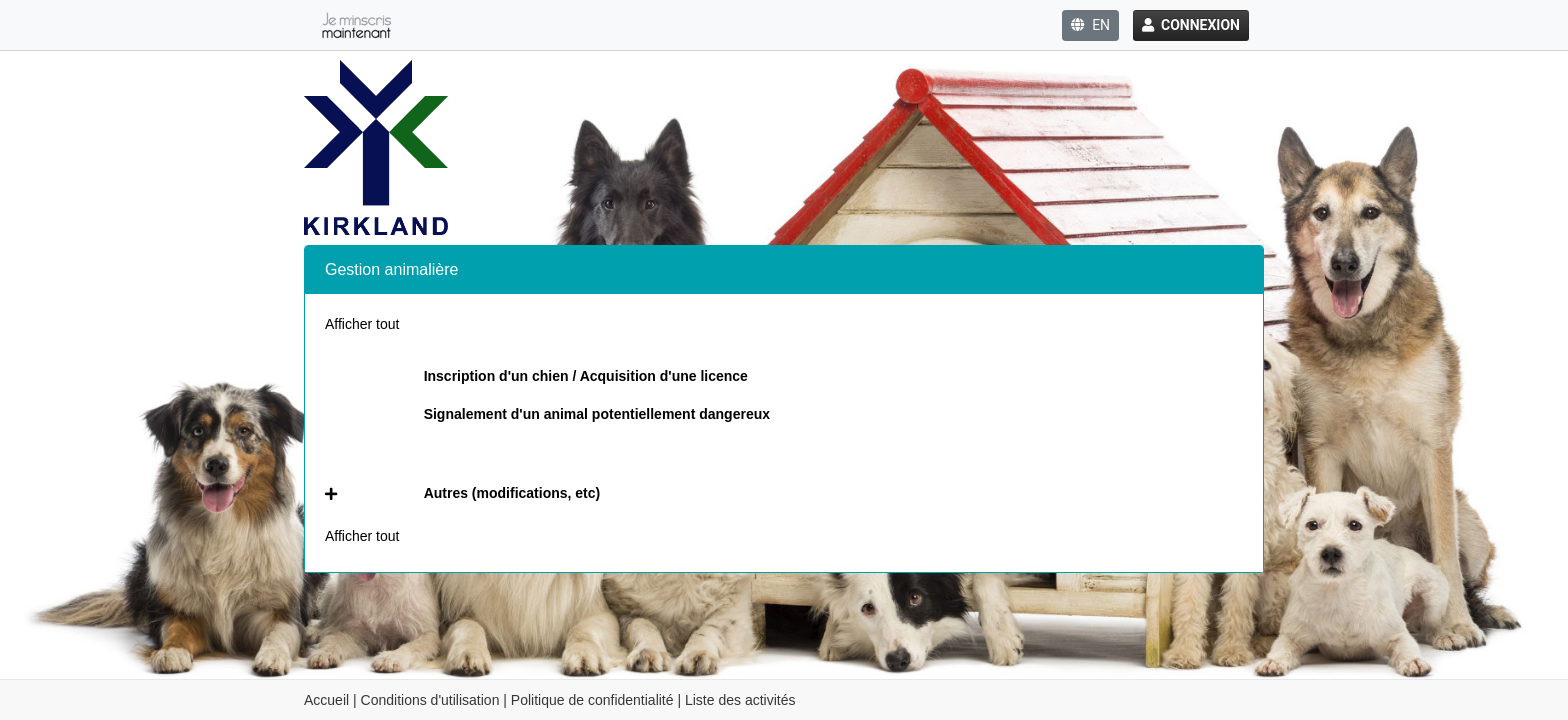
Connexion (1191, 25)
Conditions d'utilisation (430, 700)
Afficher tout (362, 324)
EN (1090, 25)
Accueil (326, 700)
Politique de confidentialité (592, 700)
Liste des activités (740, 700)
